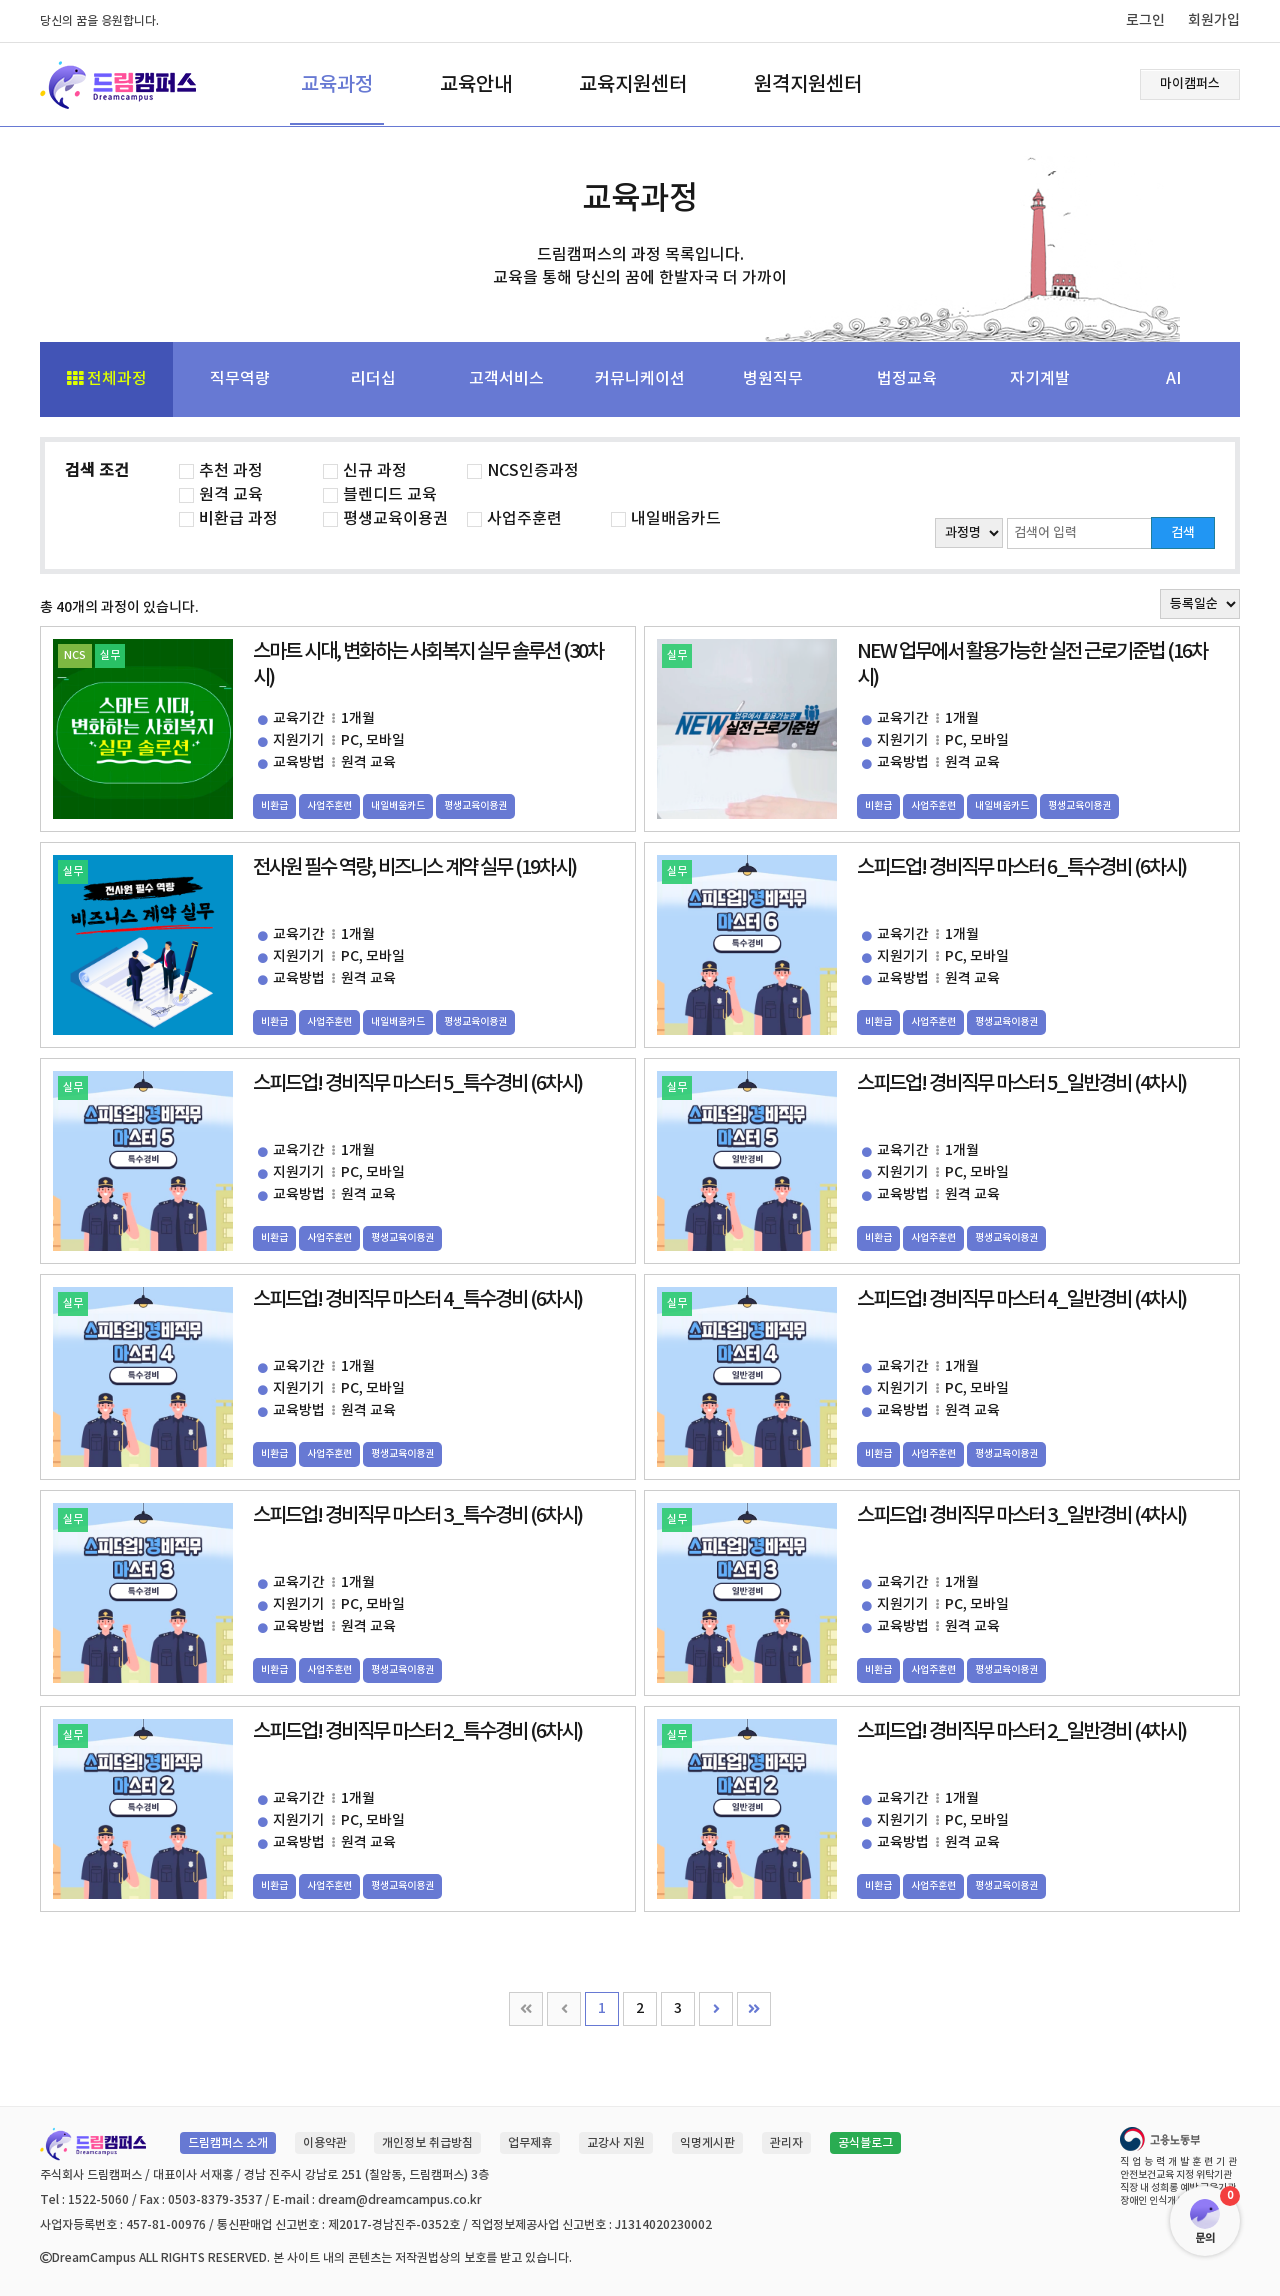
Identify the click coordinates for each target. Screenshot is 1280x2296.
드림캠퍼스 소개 (228, 2143)
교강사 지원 (616, 2143)
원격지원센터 (808, 85)
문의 (1205, 2238)
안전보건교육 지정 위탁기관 (1176, 2175)
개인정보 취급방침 (427, 2143)
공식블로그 (865, 2143)
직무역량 (240, 379)
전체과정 (107, 379)
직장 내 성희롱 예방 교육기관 (1178, 2188)
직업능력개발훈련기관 (1180, 2162)
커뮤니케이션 (640, 379)
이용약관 (325, 2143)
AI (1173, 379)
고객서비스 (506, 379)
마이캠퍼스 (1190, 84)
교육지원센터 (633, 85)
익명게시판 (707, 2143)
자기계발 (1040, 379)
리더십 (373, 379)
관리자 (786, 2143)
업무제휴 (530, 2143)
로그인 (1145, 20)
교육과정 (337, 85)
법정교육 (907, 379)
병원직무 (773, 379)
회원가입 (1214, 20)
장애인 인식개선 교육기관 (1171, 2201)
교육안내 (476, 85)
